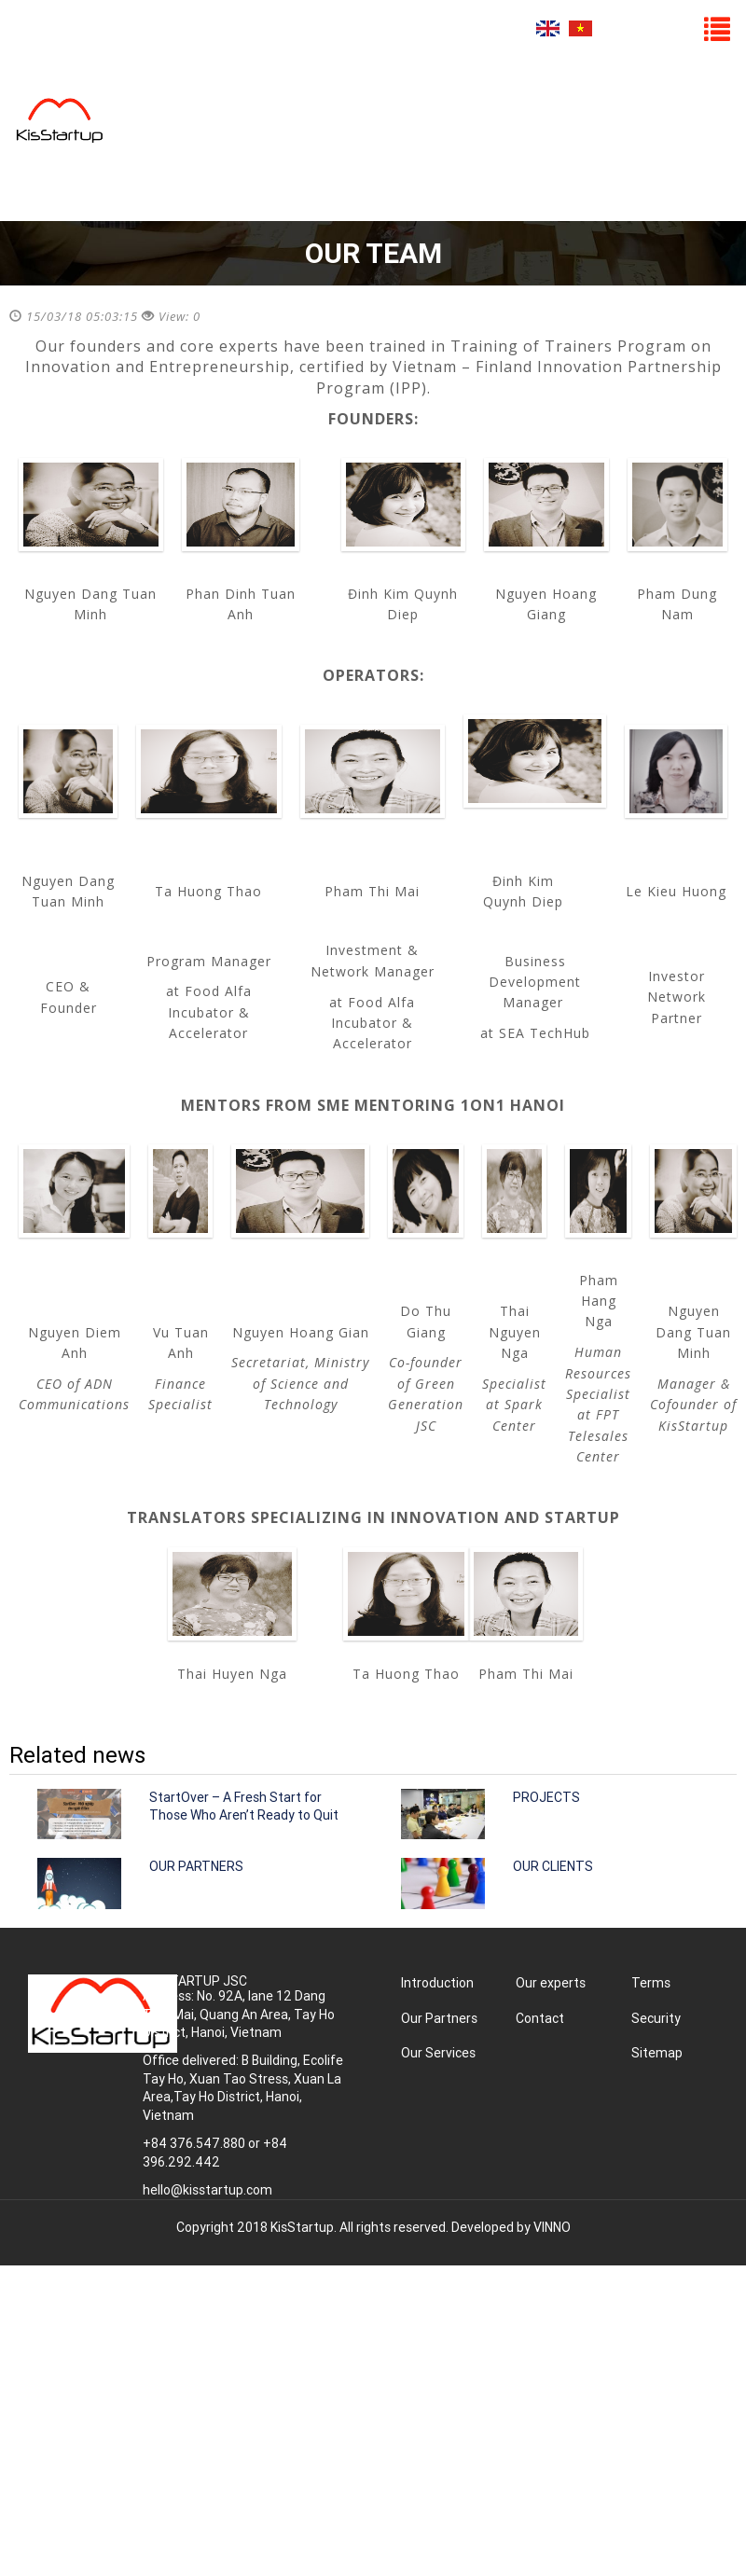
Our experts (551, 1982)
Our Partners (439, 2018)
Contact (540, 2018)
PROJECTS (546, 1797)
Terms (650, 1982)
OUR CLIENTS (553, 1866)
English (548, 28)
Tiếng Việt (580, 28)
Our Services (438, 2052)
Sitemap (657, 2052)
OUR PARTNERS (196, 1866)
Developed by (511, 2227)
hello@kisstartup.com (207, 2189)
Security (656, 2018)
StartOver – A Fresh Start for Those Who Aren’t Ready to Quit (243, 1806)
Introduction (437, 1982)
